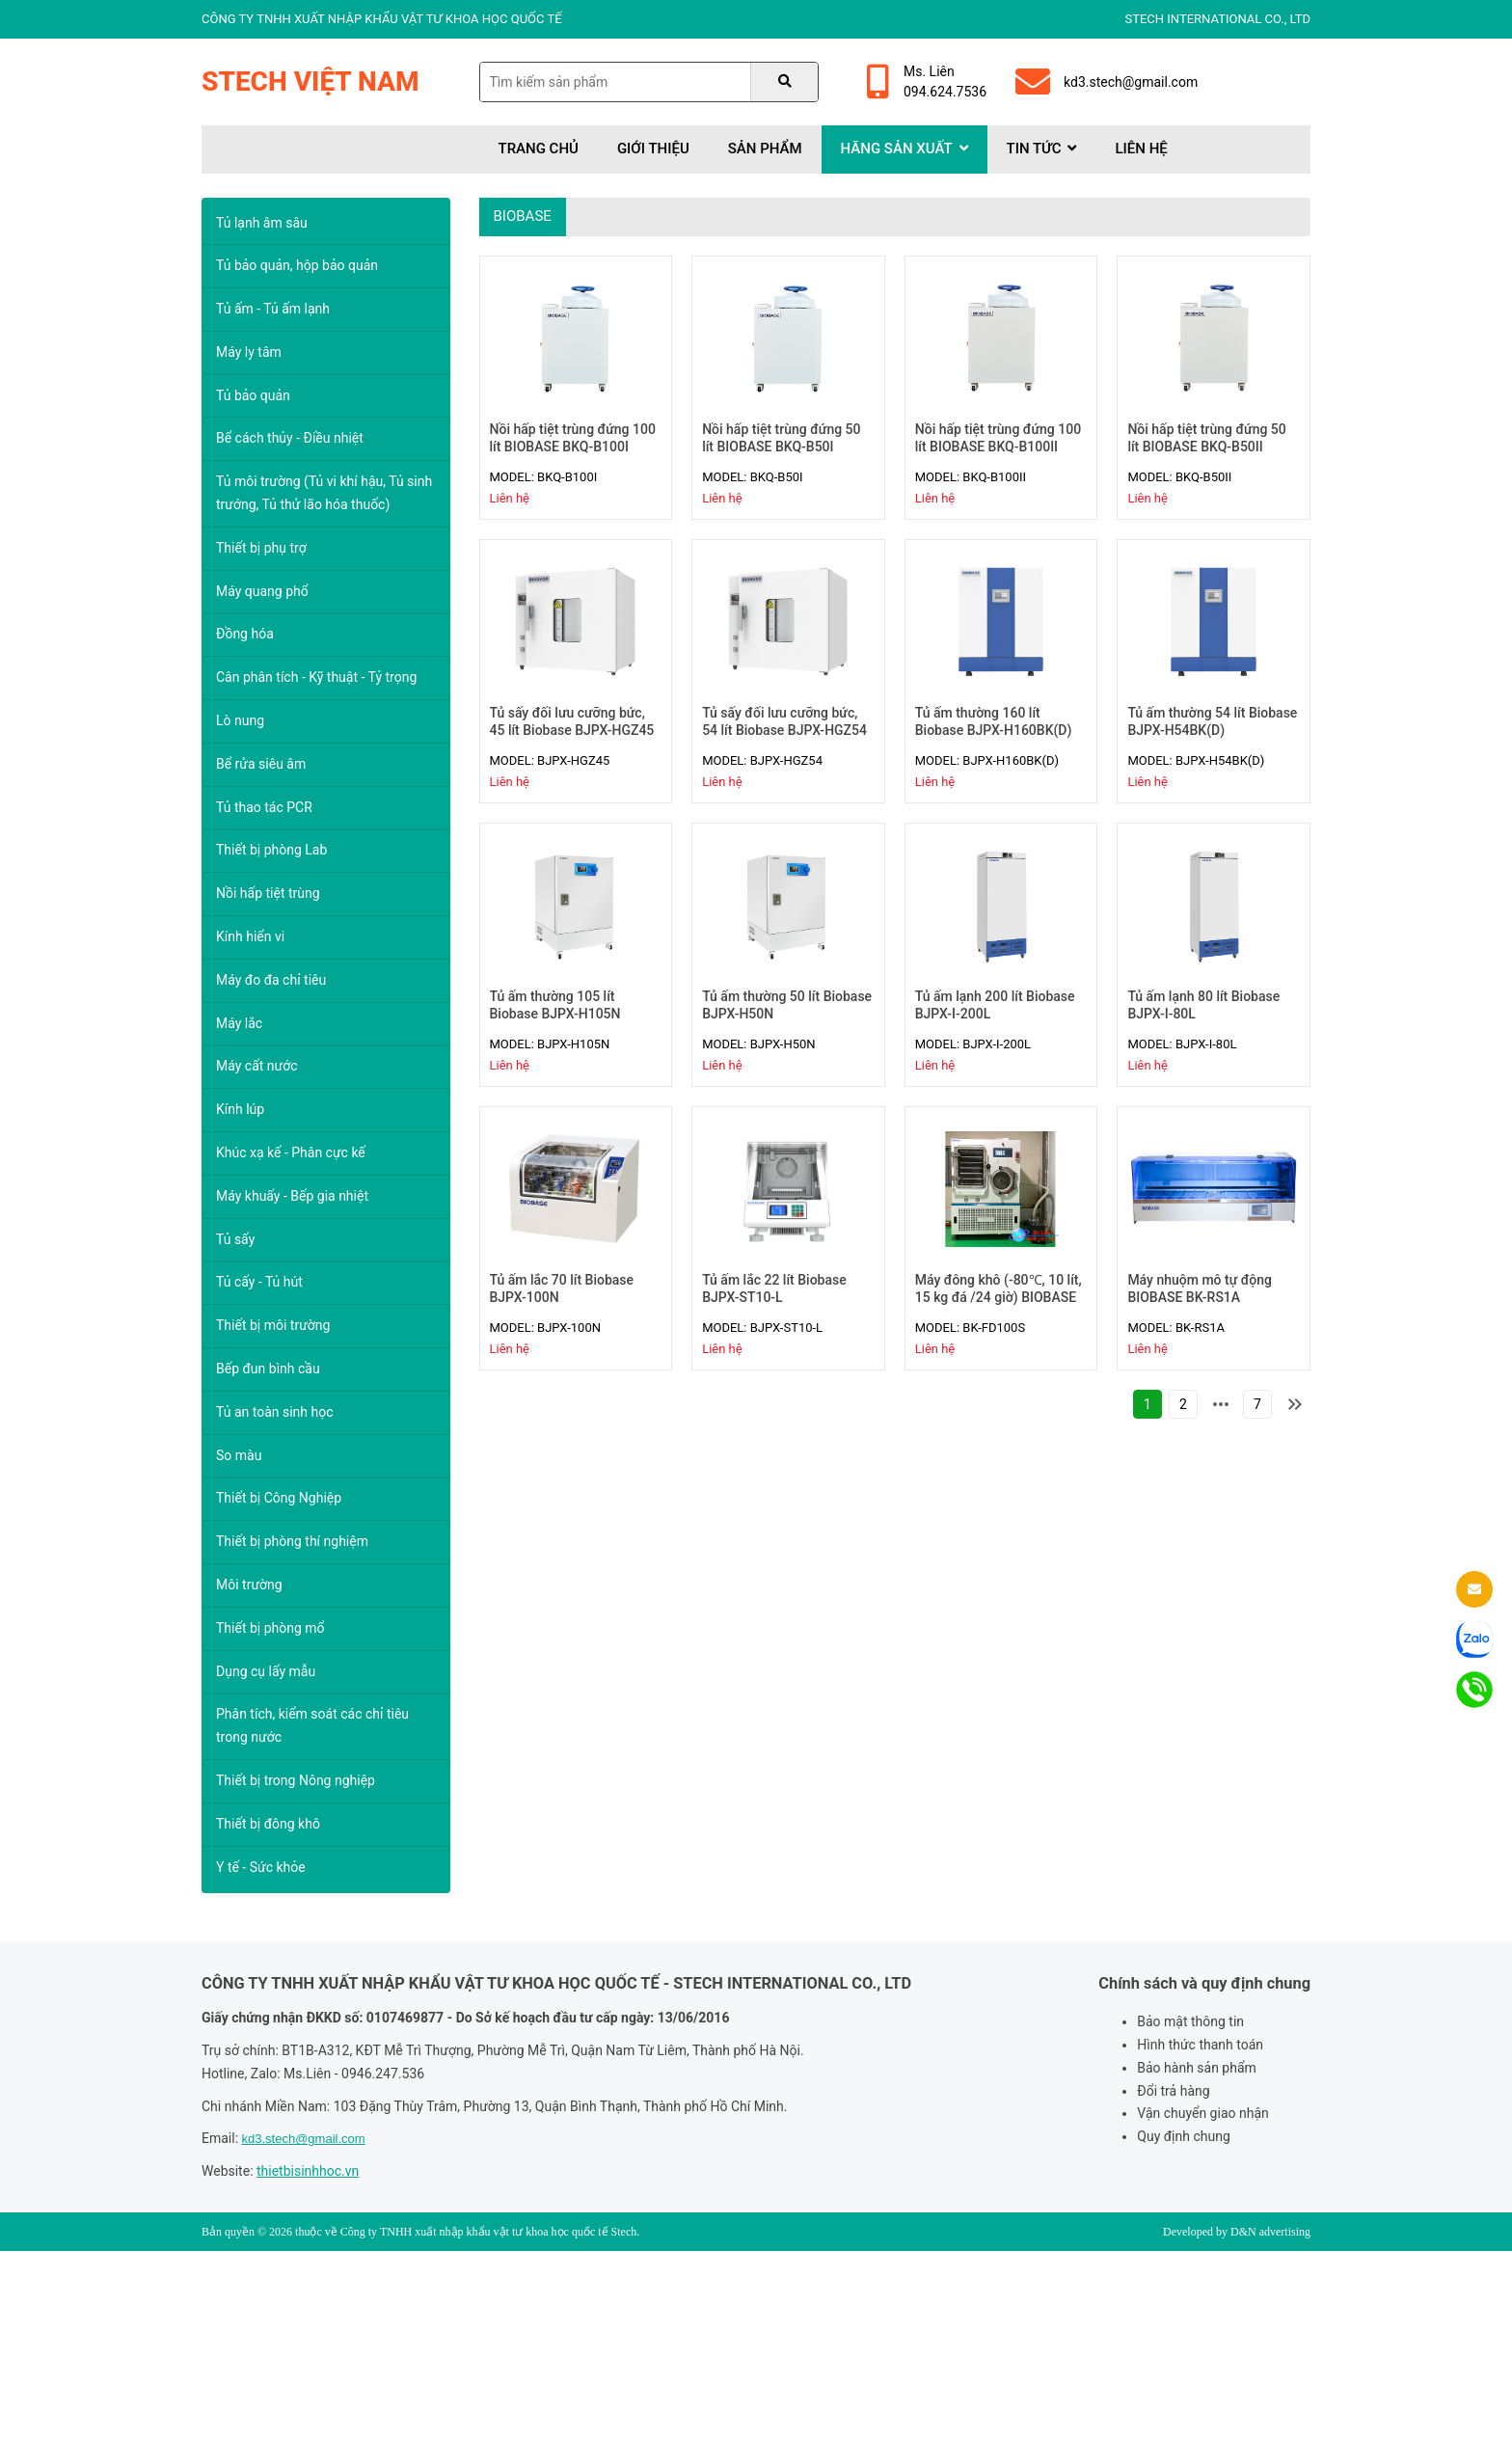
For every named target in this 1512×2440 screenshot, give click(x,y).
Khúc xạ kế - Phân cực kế (290, 1152)
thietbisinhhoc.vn (307, 2171)
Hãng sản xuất (904, 148)
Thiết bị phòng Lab (271, 849)
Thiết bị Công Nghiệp (278, 1497)
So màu (238, 1455)
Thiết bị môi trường (273, 1325)
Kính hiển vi (250, 936)
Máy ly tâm (249, 352)
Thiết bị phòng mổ (270, 1628)
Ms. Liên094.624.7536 (926, 81)
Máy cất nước (257, 1065)
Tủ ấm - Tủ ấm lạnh (273, 308)
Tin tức (1042, 148)
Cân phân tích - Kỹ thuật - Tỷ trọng (316, 677)
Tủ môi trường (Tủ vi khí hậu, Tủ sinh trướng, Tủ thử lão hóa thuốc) (324, 493)
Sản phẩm (765, 148)
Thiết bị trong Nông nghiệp (295, 1780)
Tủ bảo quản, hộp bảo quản (297, 265)
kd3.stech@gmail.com (1106, 82)
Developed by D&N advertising (1236, 2231)
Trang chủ (539, 148)
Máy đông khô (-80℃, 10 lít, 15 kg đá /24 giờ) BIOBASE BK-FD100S (998, 1297)
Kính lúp (240, 1109)
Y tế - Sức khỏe (261, 1867)
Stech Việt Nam (310, 81)
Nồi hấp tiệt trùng (268, 893)
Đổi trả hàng (1173, 2091)
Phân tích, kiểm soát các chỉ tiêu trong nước (312, 1725)
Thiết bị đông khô (268, 1823)
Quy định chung (1183, 2136)
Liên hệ (1141, 148)
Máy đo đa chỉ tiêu (271, 980)
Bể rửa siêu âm (261, 764)
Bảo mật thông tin (1190, 2021)
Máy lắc (239, 1023)
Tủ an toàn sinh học (275, 1412)
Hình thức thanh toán (1200, 2044)
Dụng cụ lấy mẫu (265, 1671)
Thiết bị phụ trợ (261, 548)
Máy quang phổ (262, 591)
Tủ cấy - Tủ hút (259, 1281)
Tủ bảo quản (253, 395)
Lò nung (240, 720)
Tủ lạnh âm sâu (262, 222)
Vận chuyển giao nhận (1202, 2113)
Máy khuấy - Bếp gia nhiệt (292, 1196)
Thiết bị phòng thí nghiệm (292, 1541)
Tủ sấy (235, 1239)
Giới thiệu (653, 148)
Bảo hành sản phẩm (1196, 2067)
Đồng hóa (245, 633)
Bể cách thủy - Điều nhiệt (290, 438)
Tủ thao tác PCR (264, 807)
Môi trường (249, 1584)
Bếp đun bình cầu (268, 1368)
